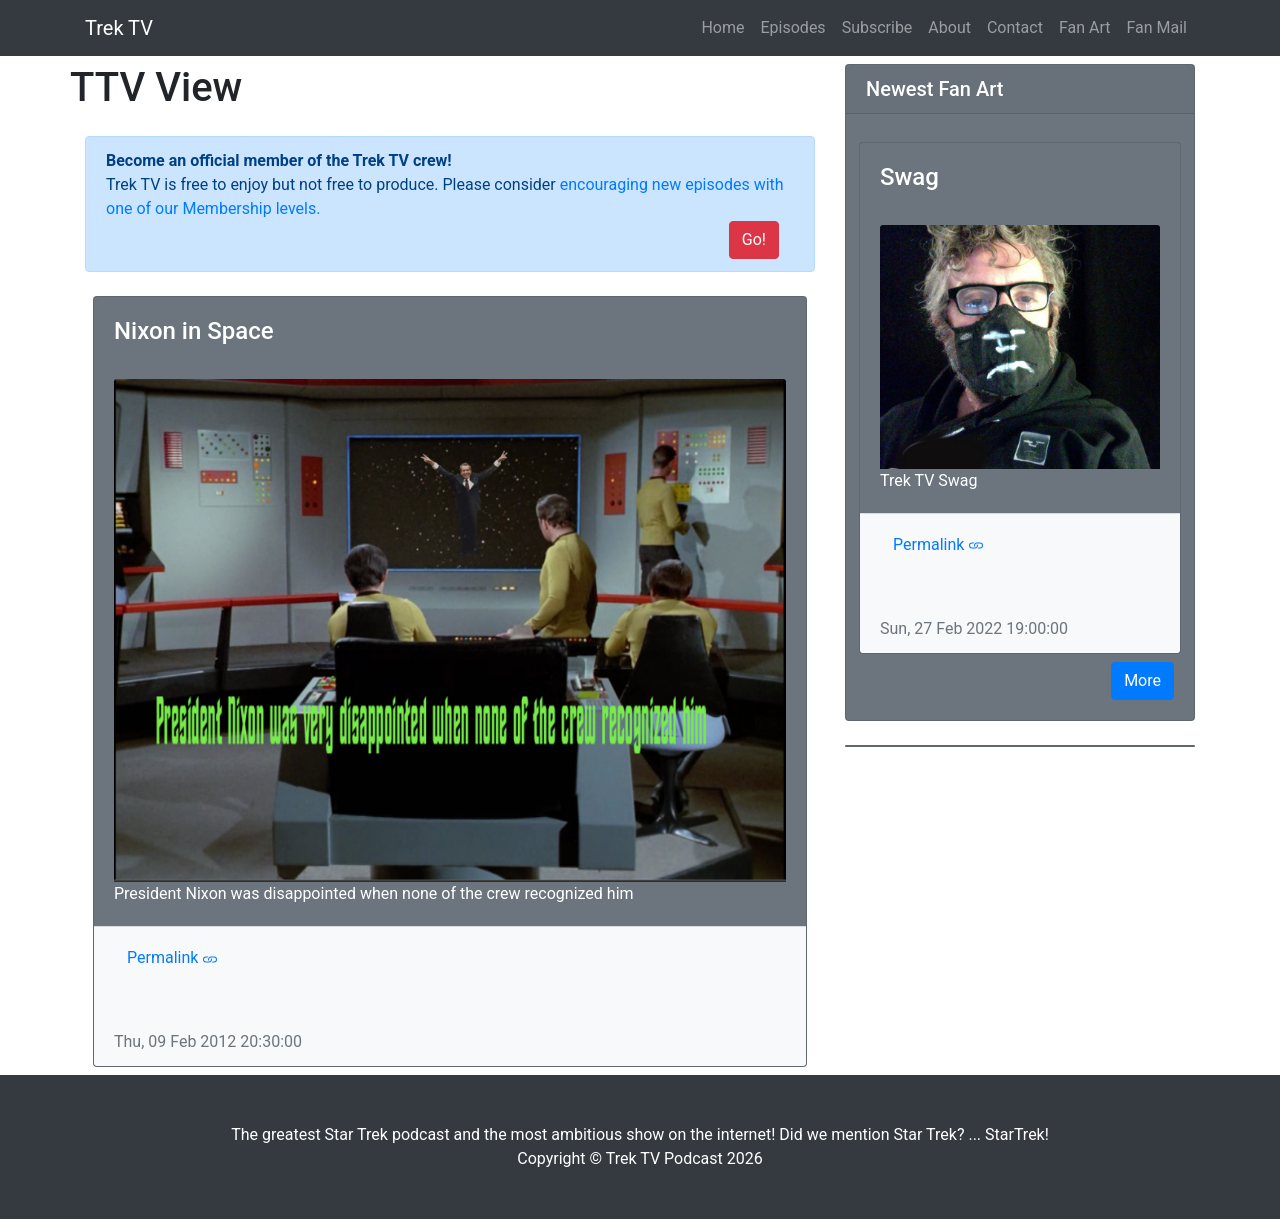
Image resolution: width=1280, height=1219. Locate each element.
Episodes (793, 27)
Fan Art (1085, 27)
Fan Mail (1156, 27)
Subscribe (877, 27)
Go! (754, 239)
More (1142, 680)
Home (726, 26)
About (949, 27)
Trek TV (119, 28)
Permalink (172, 957)
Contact (1015, 27)
